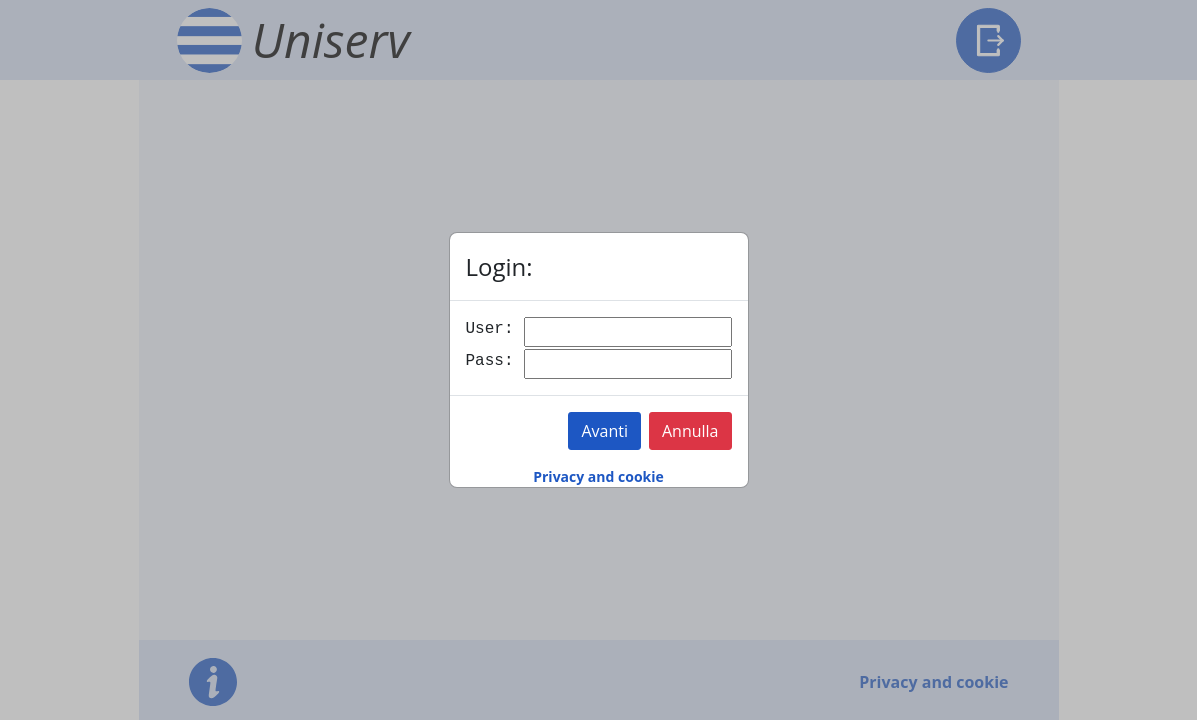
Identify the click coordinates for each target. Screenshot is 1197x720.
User (485, 329)
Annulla (690, 431)
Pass (485, 361)
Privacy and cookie (598, 476)
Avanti (604, 431)
